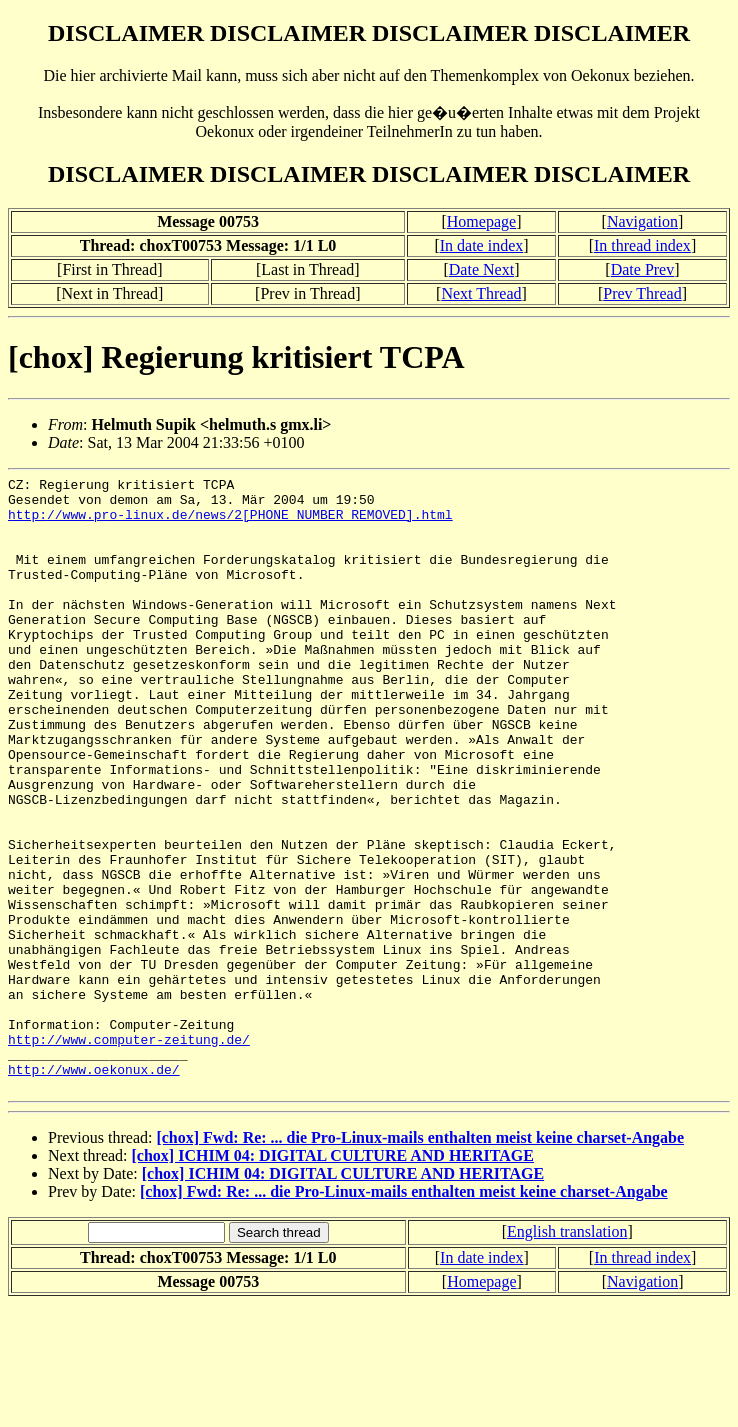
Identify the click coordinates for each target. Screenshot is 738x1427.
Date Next (481, 269)
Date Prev (643, 269)
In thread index (642, 245)
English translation (567, 1354)
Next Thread (481, 293)
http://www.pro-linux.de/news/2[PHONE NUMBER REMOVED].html (230, 523)
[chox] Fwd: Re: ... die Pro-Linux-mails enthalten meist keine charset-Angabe (420, 1260)
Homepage (481, 221)
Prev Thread (642, 293)
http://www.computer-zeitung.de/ (129, 1153)
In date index (482, 245)
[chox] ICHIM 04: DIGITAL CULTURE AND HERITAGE (333, 1278)
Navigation (642, 221)
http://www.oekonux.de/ (94, 1189)
